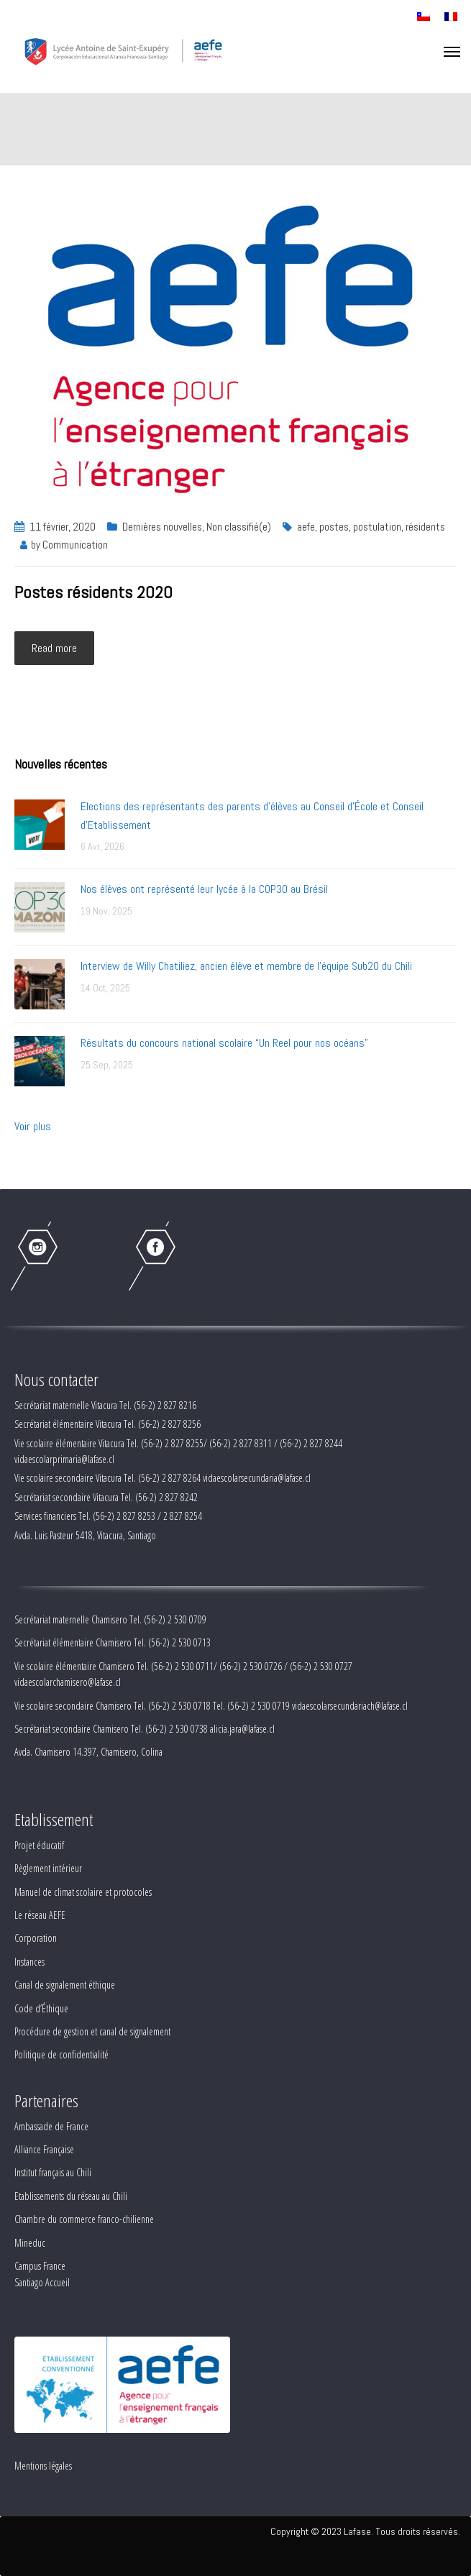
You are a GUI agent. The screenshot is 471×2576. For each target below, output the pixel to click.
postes (334, 526)
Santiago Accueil (42, 2282)
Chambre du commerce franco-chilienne (84, 2219)
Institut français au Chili (52, 2172)
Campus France (39, 2266)
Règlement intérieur (48, 1868)
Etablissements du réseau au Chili (70, 2196)
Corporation (35, 1938)
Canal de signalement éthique (64, 1984)
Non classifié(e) (238, 526)
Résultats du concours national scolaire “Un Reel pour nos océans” (224, 1042)
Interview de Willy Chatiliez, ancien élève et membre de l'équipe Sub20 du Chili (246, 965)
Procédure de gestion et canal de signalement (92, 2031)
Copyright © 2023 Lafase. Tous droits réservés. (365, 2531)
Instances (29, 1961)
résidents (425, 526)
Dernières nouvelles (162, 526)
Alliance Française (44, 2149)
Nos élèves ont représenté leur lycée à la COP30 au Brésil (204, 889)
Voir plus (32, 1126)
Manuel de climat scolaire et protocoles (83, 1892)
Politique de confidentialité (61, 2054)
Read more (54, 648)
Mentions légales (43, 2465)
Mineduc (29, 2243)
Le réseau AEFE (39, 1915)
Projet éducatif (39, 1845)
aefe (306, 526)
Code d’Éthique (41, 2008)
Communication (75, 544)
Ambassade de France (51, 2126)
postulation (377, 526)
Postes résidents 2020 (93, 592)
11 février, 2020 (62, 526)
